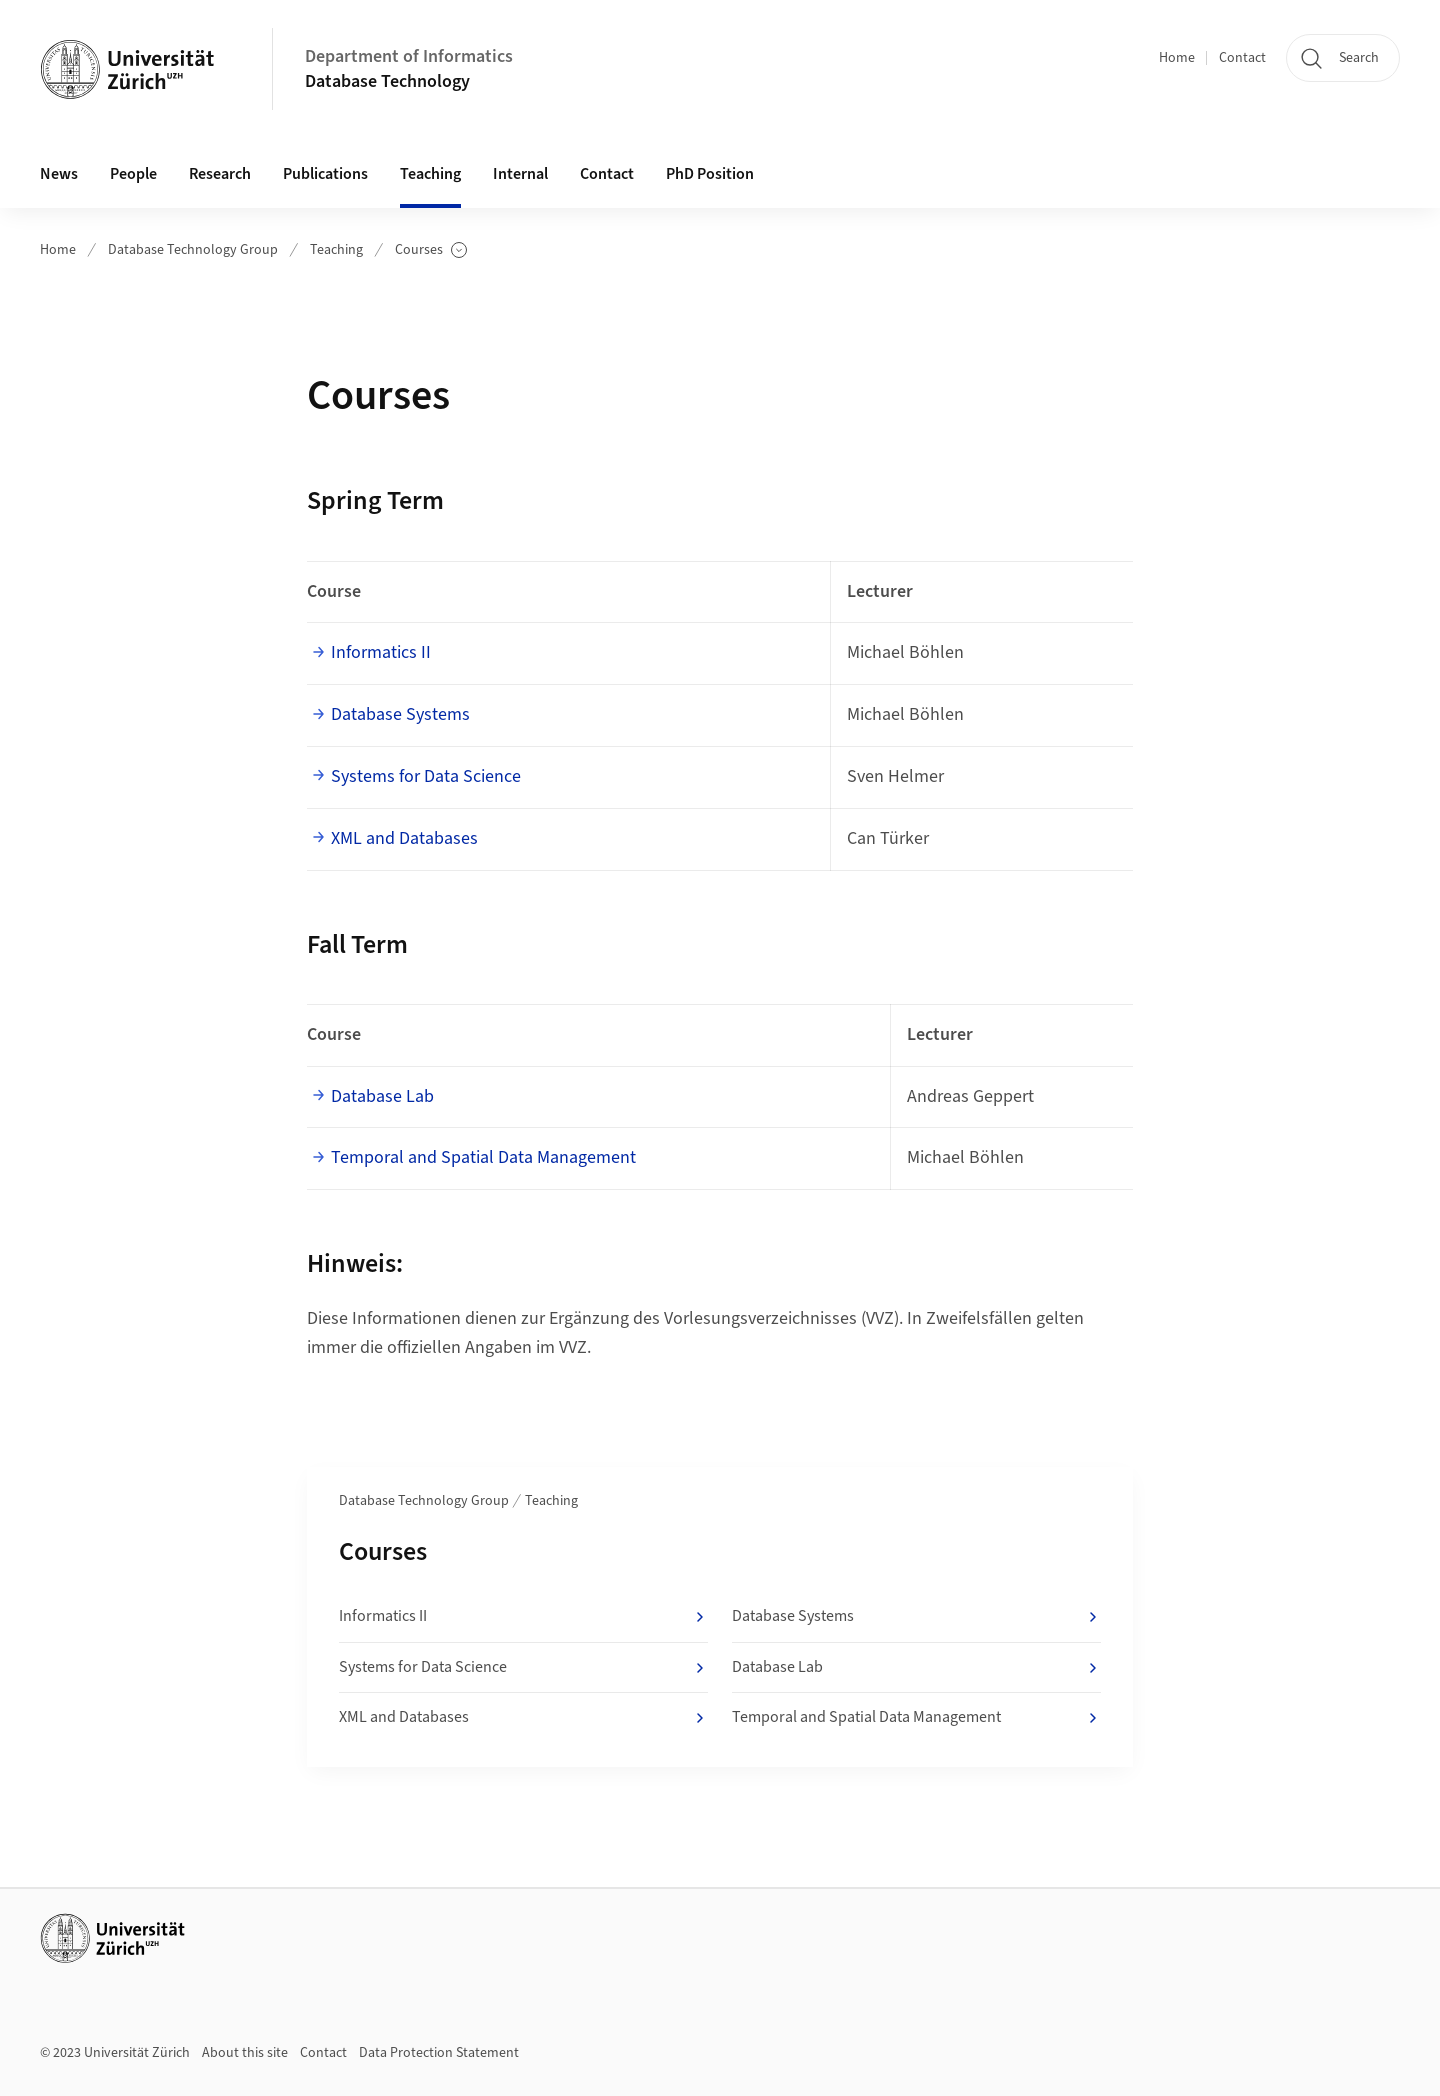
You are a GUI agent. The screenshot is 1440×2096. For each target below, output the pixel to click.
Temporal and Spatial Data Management (483, 1157)
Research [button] (220, 174)
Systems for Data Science (426, 776)
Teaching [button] (430, 174)
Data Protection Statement (439, 2053)
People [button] (133, 174)
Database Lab (382, 1096)
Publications (325, 174)
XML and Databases (404, 838)
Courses (431, 250)
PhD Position (710, 174)
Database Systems (400, 714)
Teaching (336, 250)
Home (1177, 58)
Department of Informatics (409, 56)
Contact (1242, 58)
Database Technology (387, 81)
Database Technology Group (193, 250)
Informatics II (381, 652)
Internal (520, 174)
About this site (245, 2053)
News (59, 174)
